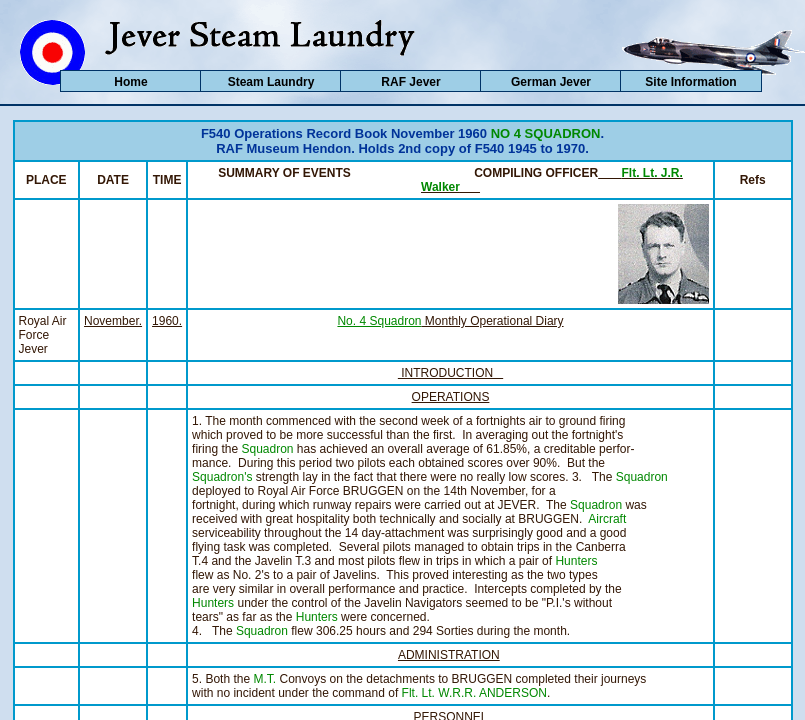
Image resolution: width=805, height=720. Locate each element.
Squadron (267, 449)
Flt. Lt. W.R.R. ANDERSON (474, 693)
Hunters (576, 561)
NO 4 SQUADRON (546, 133)
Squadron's (222, 477)
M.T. (264, 679)
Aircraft (607, 519)
